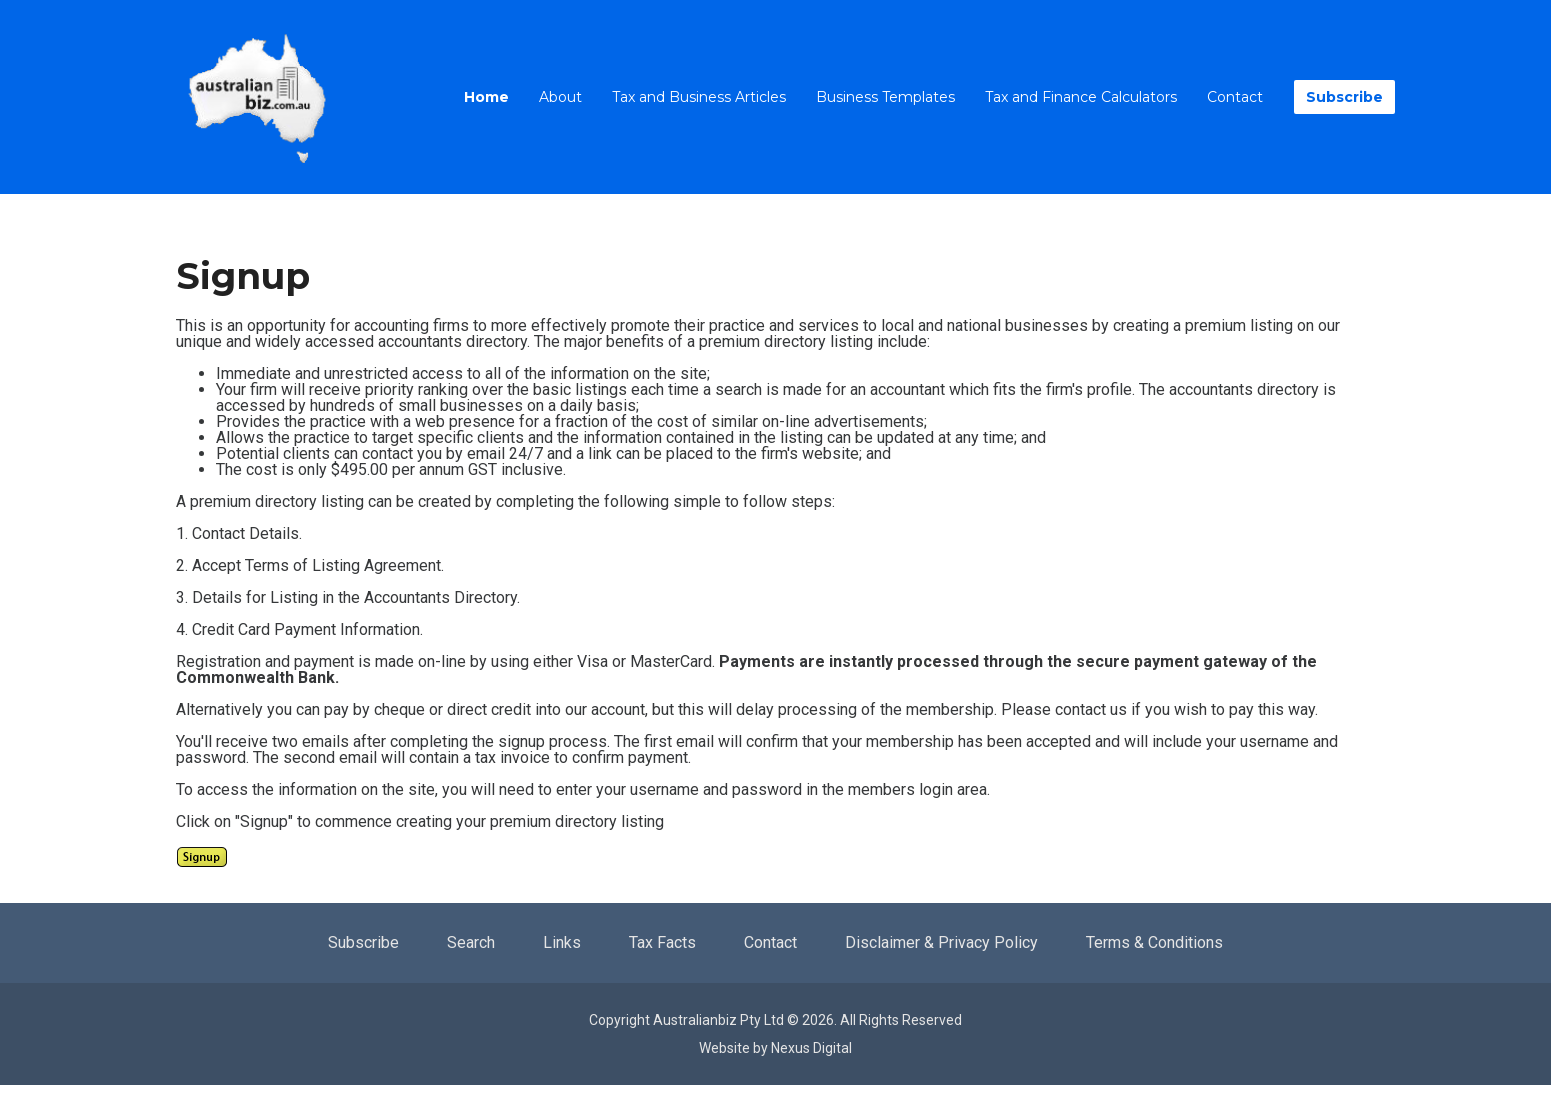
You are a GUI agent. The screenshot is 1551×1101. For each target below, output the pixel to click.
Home (486, 97)
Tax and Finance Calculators (1081, 97)
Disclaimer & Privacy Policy (941, 942)
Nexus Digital (811, 1048)
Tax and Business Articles (699, 97)
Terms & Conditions (1154, 942)
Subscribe (1344, 97)
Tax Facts (662, 942)
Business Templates (885, 97)
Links (562, 942)
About (560, 97)
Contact (1235, 97)
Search (471, 942)
